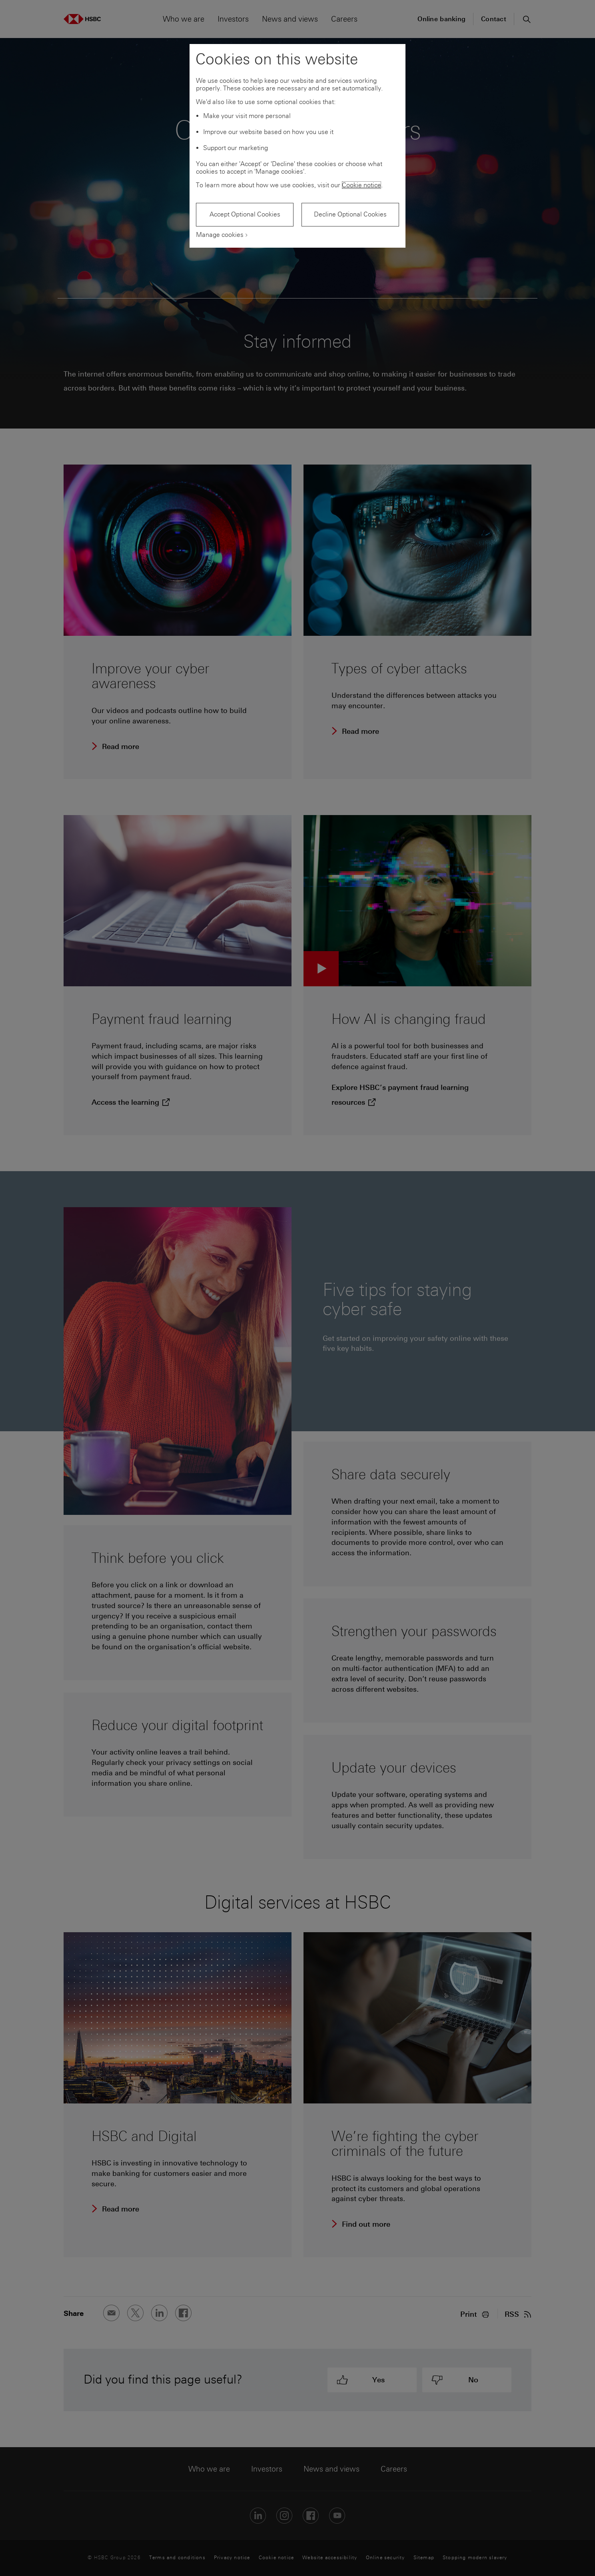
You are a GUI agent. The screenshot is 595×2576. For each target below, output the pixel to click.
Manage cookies (220, 234)
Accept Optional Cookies (245, 214)
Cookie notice (361, 185)
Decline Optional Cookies (350, 214)
